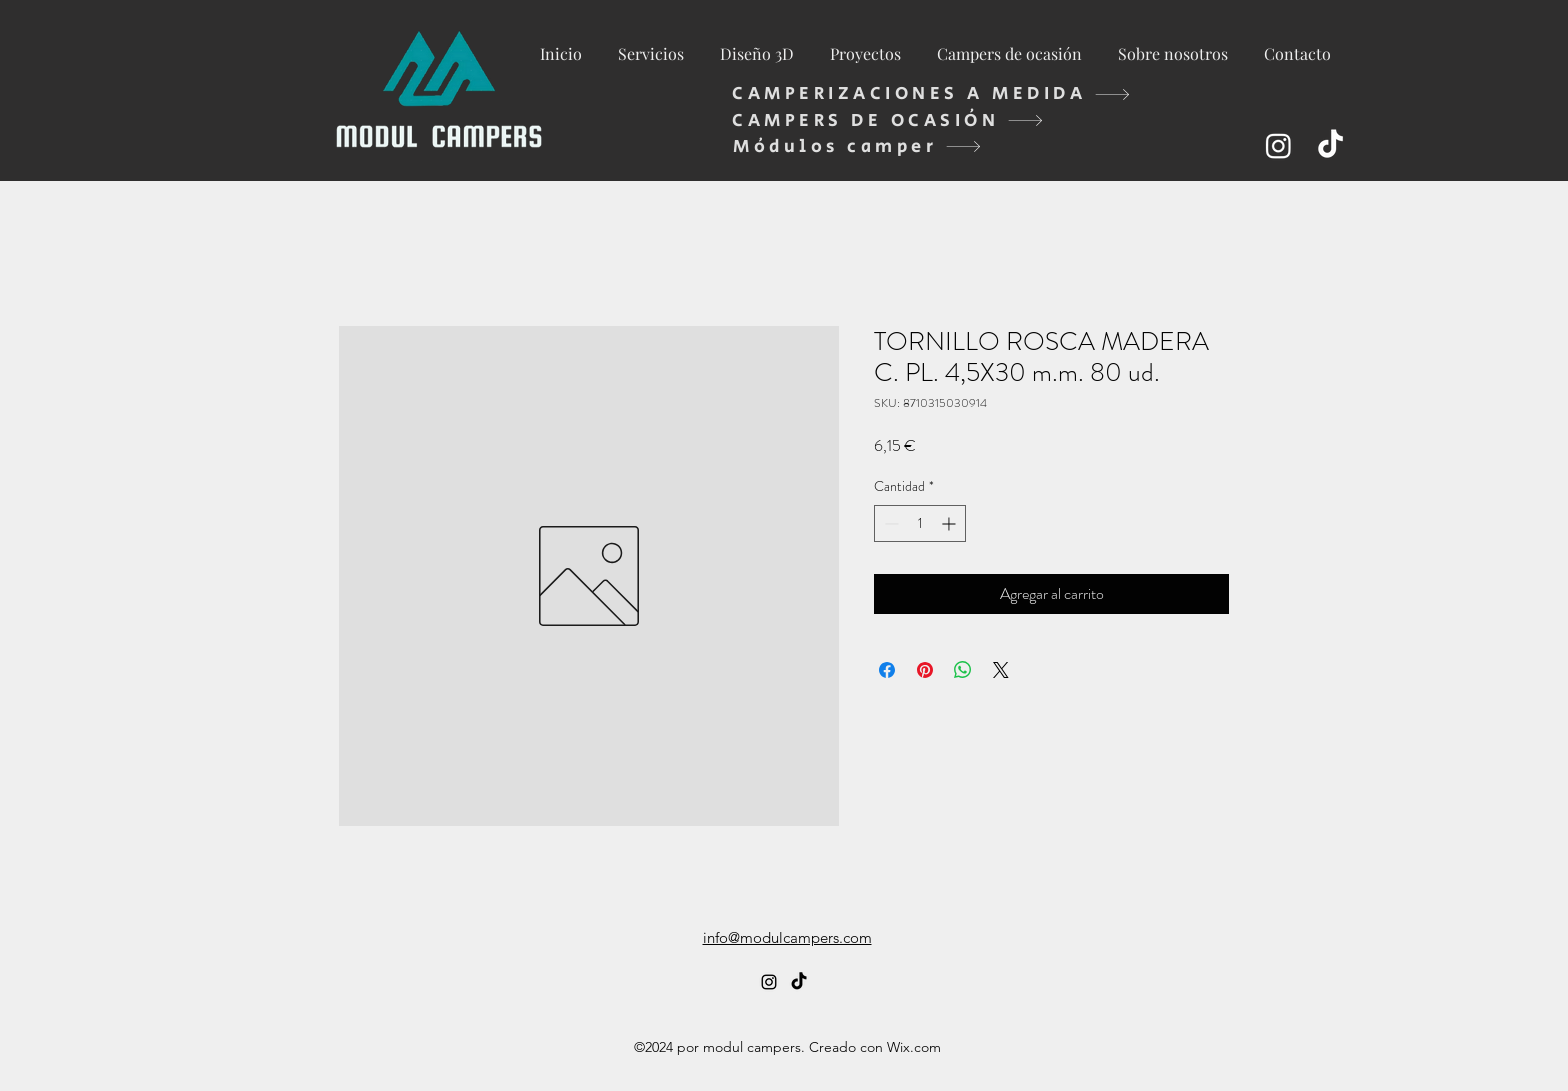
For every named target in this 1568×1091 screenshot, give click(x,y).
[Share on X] (1001, 670)
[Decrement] (889, 523)
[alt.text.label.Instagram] (1278, 145)
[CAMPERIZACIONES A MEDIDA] (931, 94)
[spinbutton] (920, 523)
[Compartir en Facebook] (887, 670)
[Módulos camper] (857, 146)
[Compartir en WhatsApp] (963, 670)
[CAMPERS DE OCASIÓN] (888, 120)
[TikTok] (1330, 145)
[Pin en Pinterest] (925, 670)
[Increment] (950, 523)
